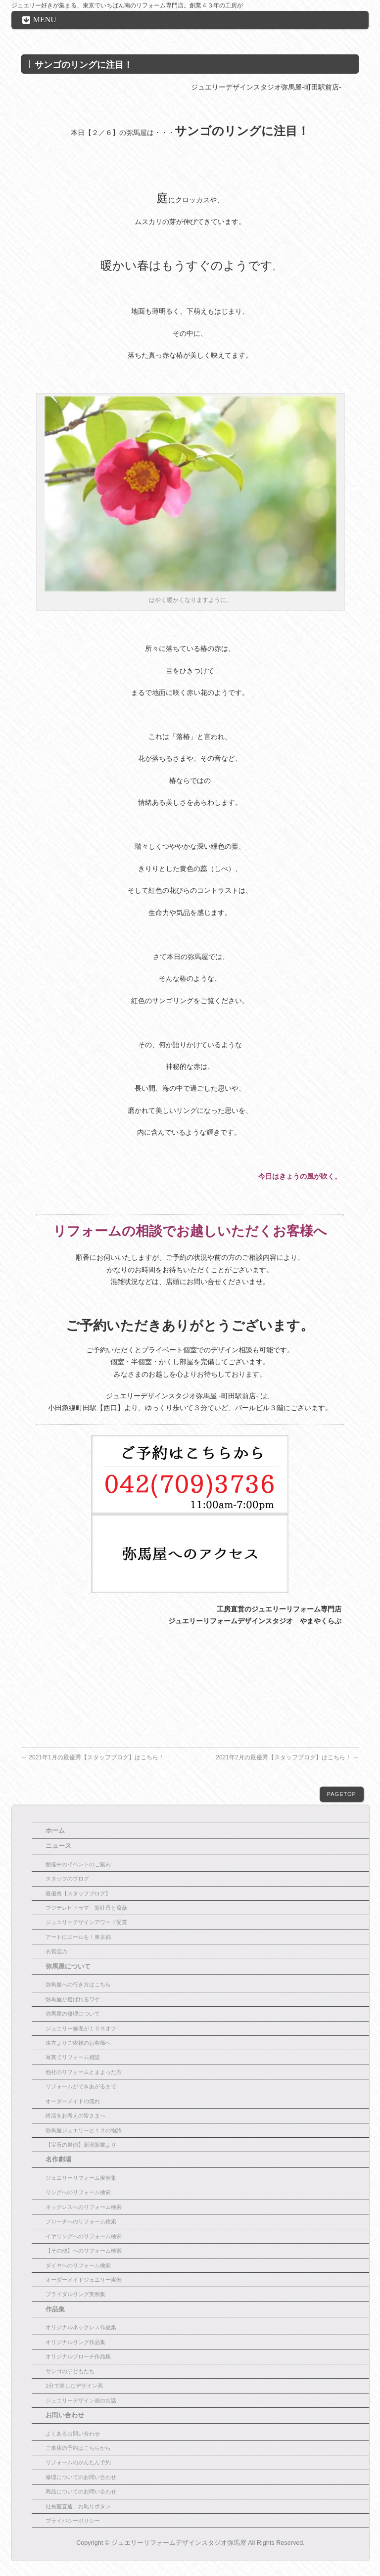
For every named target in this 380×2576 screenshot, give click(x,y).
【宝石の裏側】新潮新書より (81, 2145)
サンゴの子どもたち (70, 2371)
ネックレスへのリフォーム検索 (84, 2207)
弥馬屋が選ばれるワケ (73, 1999)
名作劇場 (58, 2159)
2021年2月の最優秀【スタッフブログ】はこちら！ (287, 1757)
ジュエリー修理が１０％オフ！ (84, 2028)
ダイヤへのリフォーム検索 (78, 2265)
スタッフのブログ (67, 1879)
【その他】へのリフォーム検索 (84, 2251)
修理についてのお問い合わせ (81, 2477)
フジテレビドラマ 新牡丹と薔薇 (86, 1908)
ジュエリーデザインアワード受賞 (86, 1922)
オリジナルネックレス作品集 (81, 2327)
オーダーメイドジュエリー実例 (84, 2280)
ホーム (55, 1830)
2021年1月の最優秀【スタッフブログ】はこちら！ (92, 1757)
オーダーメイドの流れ (73, 2101)
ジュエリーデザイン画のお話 (81, 2400)
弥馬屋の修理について (73, 2014)
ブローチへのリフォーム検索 (81, 2221)
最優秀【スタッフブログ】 (78, 1893)
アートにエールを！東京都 (78, 1937)
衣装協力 (56, 1951)
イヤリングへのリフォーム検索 (84, 2236)
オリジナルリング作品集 (75, 2342)
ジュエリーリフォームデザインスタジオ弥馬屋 (178, 2542)
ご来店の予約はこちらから (78, 2448)
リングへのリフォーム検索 (78, 2192)
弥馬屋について (68, 1966)
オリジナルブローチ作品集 (78, 2356)
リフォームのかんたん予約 (78, 2462)
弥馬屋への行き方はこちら (78, 1984)
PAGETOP (341, 1794)
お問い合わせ (65, 2415)
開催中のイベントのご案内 (78, 1864)
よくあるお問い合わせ (73, 2434)
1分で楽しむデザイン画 (74, 2386)
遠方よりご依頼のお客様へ (78, 2043)
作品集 (55, 2309)
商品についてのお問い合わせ (81, 2491)
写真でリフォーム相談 (73, 2057)
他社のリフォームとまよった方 (84, 2072)
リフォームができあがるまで (81, 2086)
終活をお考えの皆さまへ (75, 2115)
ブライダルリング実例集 (75, 2294)
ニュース (58, 1845)
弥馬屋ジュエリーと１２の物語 (84, 2130)
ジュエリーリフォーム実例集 (81, 2178)
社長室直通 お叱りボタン (78, 2506)
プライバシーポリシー (73, 2521)
